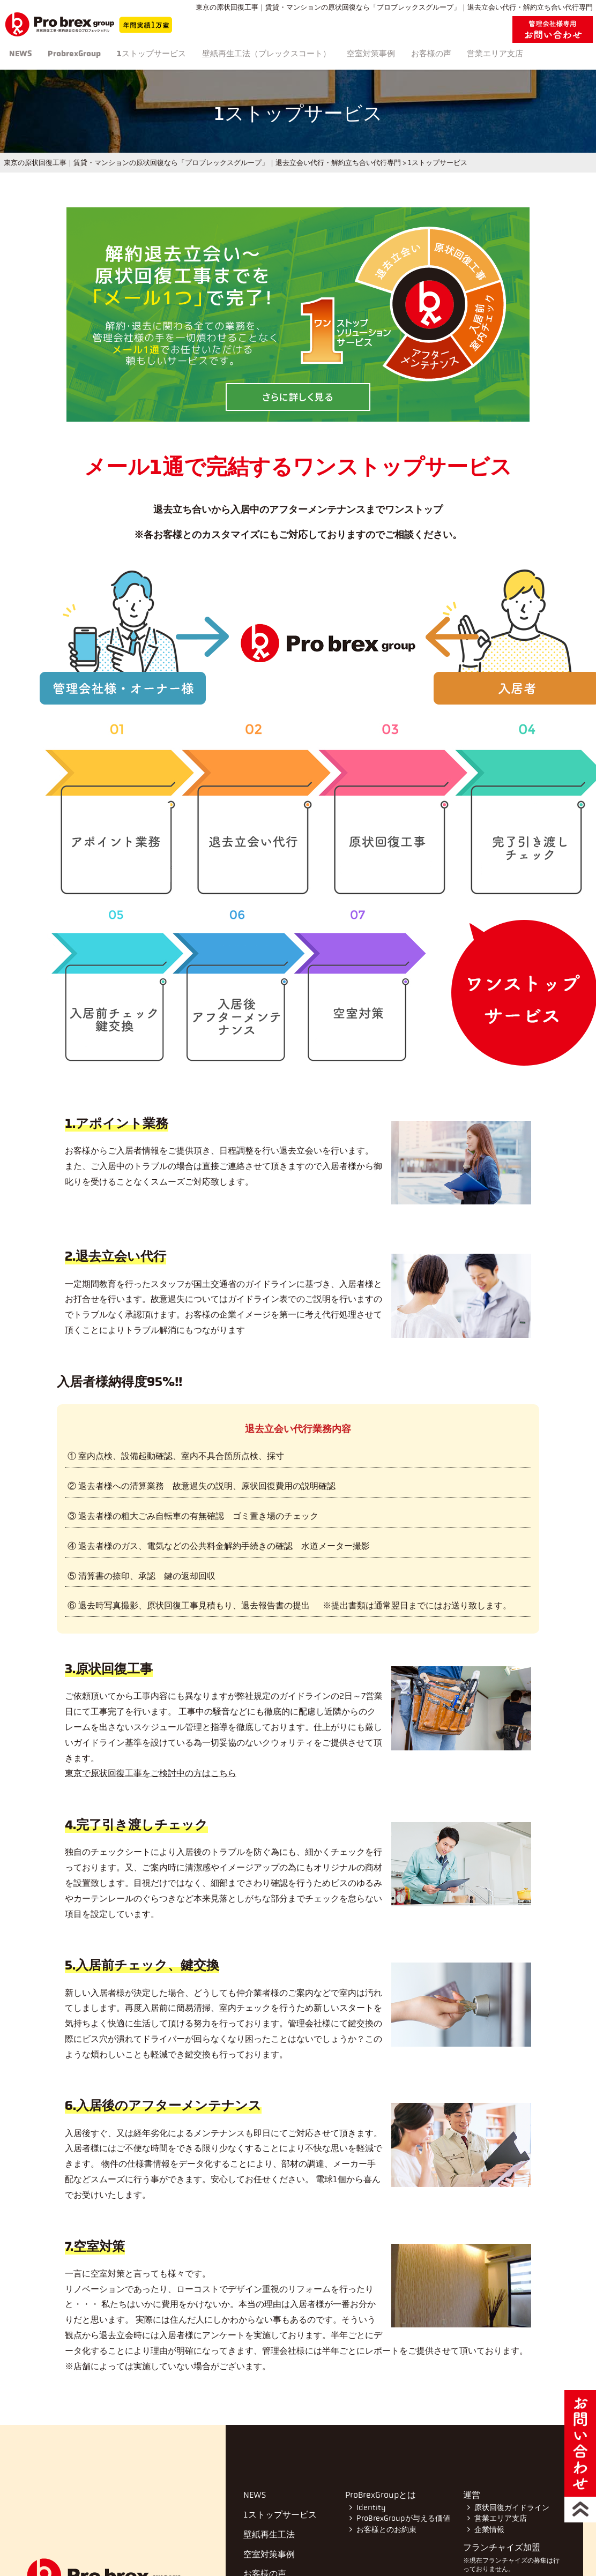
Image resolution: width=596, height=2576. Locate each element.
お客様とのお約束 (386, 2529)
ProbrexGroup (87, 55)
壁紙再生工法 (294, 55)
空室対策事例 (407, 55)
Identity (370, 2507)
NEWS (26, 55)
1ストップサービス (172, 55)
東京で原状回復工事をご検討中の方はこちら (150, 1773)
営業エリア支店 (546, 55)
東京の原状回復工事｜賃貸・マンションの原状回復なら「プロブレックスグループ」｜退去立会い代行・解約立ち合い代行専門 (202, 163)
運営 (471, 2495)
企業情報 (488, 2529)
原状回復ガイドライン (511, 2507)
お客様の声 (475, 55)
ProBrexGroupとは (380, 2495)
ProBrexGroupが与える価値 (402, 2518)
